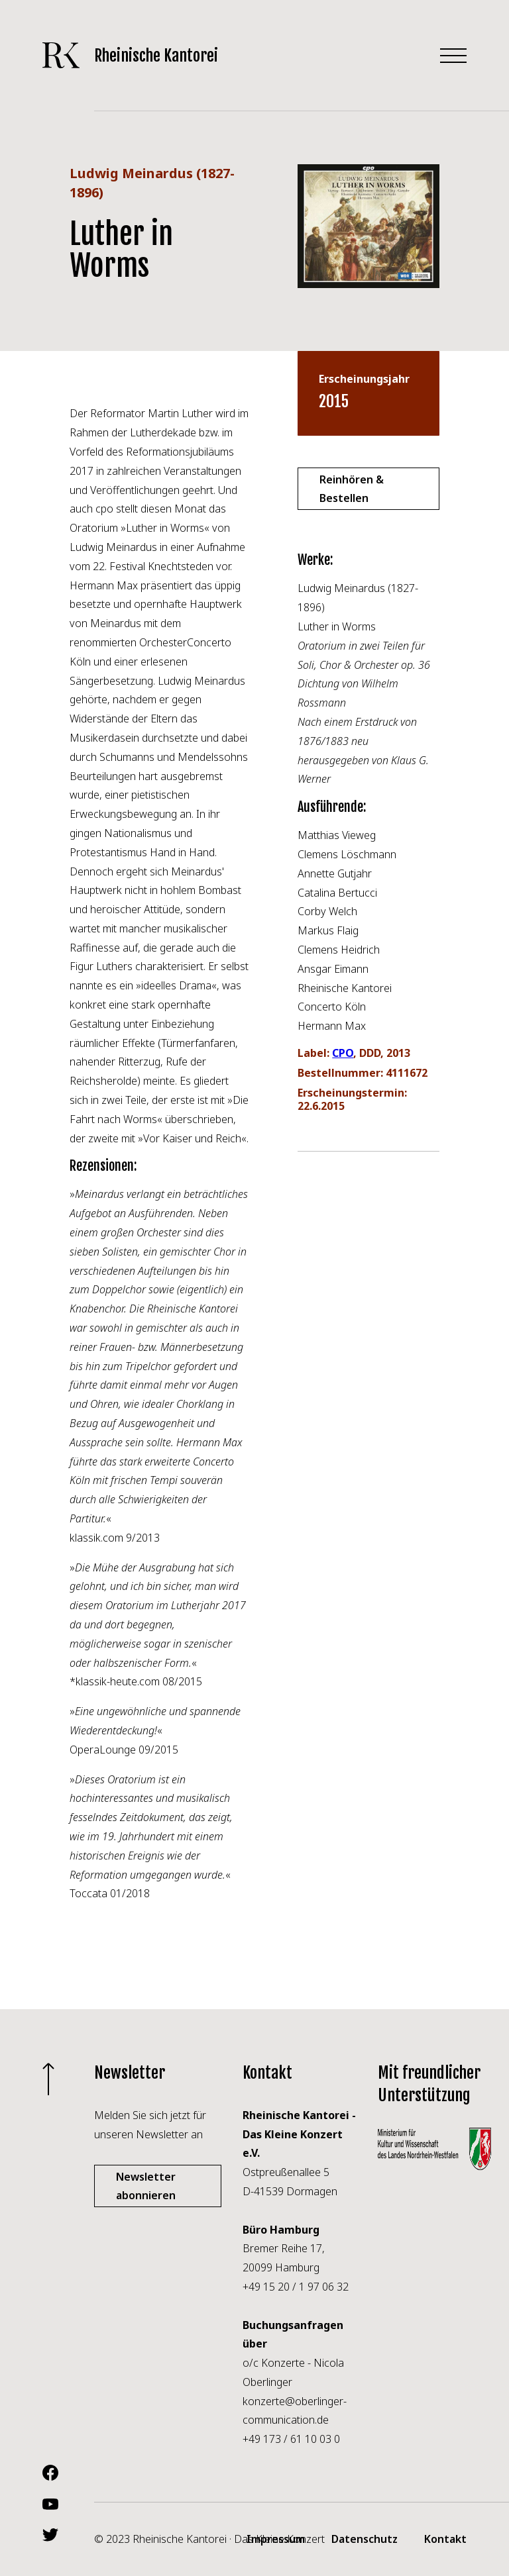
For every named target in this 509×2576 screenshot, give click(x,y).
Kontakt (445, 2539)
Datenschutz (364, 2539)
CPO (342, 1053)
